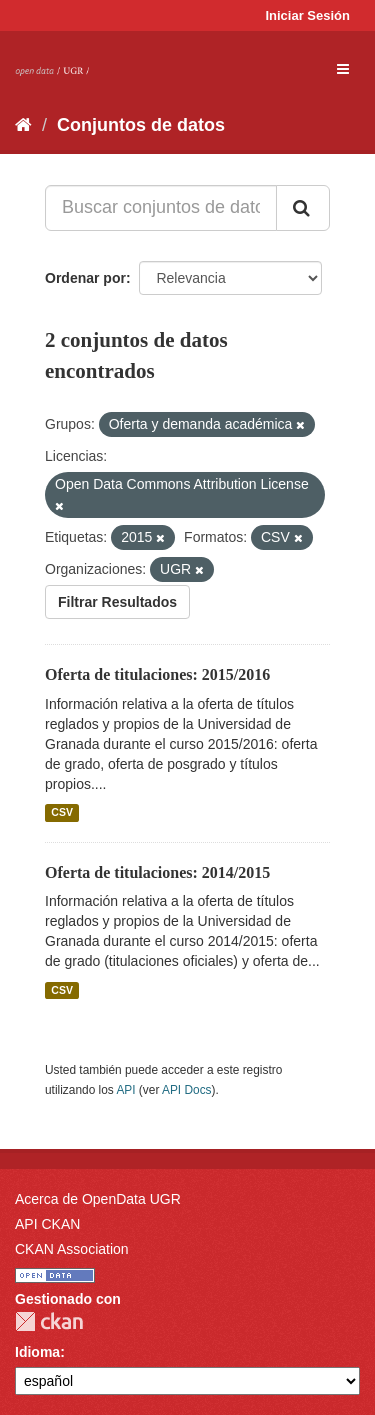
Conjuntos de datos (141, 125)
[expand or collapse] (343, 69)
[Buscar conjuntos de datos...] (161, 208)
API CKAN (47, 1224)
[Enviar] (303, 208)
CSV (62, 813)
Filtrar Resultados (117, 602)
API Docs (187, 1090)
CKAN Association (72, 1249)
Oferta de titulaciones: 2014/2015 (157, 872)
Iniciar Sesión (307, 15)
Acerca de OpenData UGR (98, 1199)
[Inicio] (23, 125)
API (125, 1090)
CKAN (49, 1321)
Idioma (37, 1352)
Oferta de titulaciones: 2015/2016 (157, 674)
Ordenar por (85, 278)
